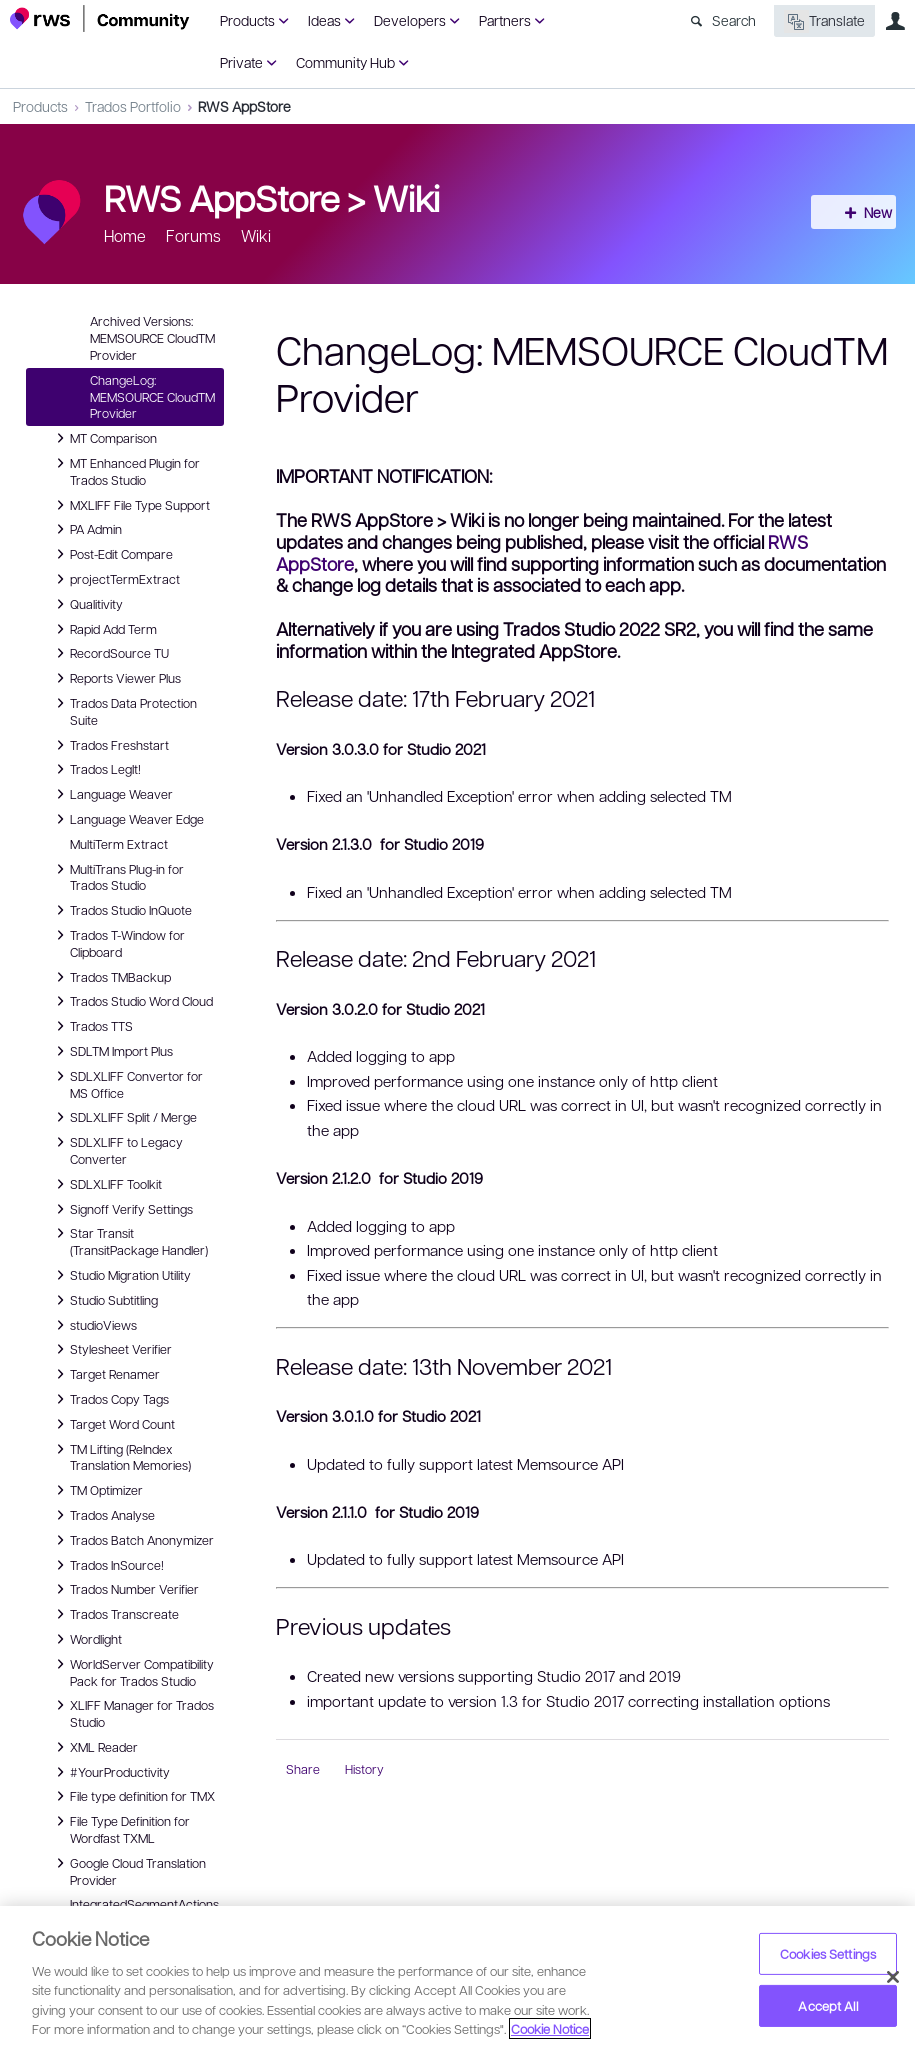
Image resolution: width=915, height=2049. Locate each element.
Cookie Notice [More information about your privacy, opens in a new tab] (550, 2028)
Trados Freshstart (109, 745)
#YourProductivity (110, 1772)
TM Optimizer (96, 1490)
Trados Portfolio (133, 106)
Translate (824, 21)
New (860, 212)
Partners (505, 20)
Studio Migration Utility (120, 1275)
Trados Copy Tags (109, 1399)
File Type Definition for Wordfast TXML (120, 1828)
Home (125, 235)
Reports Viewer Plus (115, 678)
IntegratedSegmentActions (144, 1904)
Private (241, 62)
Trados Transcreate (114, 1614)
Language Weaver (111, 794)
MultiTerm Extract (119, 844)
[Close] (893, 1977)
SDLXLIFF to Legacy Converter (116, 1149)
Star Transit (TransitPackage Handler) (129, 1240)
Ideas (324, 20)
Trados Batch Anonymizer (132, 1540)
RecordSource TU (109, 653)
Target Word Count (112, 1424)
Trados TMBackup (110, 977)
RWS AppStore (244, 106)
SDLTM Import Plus (111, 1051)
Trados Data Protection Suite (123, 710)
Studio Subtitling (104, 1300)
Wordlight (86, 1639)
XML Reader (94, 1747)
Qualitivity (86, 604)
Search (734, 20)
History (364, 1769)
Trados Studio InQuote (121, 910)
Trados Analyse (102, 1515)
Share (303, 1769)
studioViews (93, 1325)
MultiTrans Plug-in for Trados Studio (117, 876)
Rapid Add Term (103, 629)
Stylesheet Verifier (111, 1349)
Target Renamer (105, 1374)
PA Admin (86, 529)
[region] (457, 1977)
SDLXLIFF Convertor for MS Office (126, 1083)
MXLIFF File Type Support (130, 505)
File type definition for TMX (132, 1796)
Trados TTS (91, 1026)
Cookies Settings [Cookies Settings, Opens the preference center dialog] (828, 1953)
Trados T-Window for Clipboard (117, 942)
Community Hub (345, 62)
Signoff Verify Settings (121, 1209)
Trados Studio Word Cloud (131, 1001)
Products (247, 20)
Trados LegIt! (95, 769)
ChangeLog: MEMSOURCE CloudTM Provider (152, 397)
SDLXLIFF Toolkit (106, 1184)
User (895, 21)
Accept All (827, 2005)
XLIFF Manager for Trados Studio (132, 1712)
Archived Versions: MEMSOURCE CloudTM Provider (152, 338)
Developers (410, 20)
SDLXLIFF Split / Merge (123, 1117)
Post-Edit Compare (111, 554)
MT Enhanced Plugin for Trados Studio (125, 470)
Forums (193, 235)
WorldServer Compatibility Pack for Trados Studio (132, 1671)
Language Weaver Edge (127, 819)
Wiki (406, 197)
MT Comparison (103, 438)
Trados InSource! (107, 1565)
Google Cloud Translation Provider (128, 1870)
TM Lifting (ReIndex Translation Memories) (120, 1456)
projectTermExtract (115, 579)
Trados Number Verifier (124, 1589)
